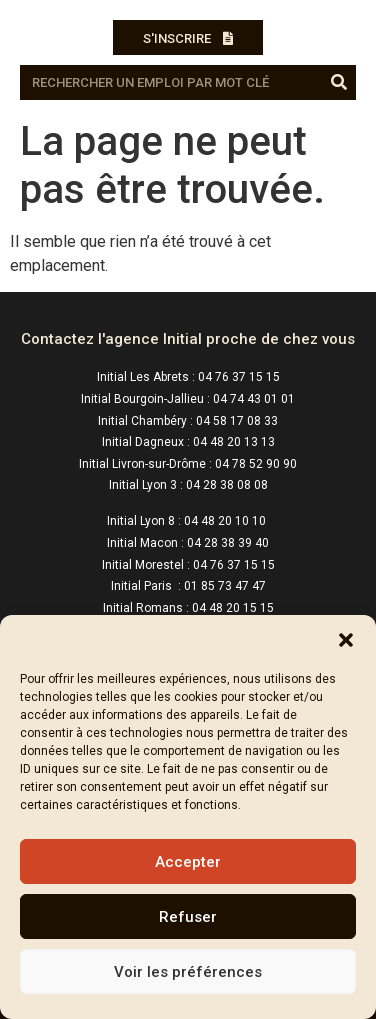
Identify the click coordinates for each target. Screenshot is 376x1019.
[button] (346, 640)
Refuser (188, 917)
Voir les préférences (188, 972)
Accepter (188, 862)
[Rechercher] (338, 82)
